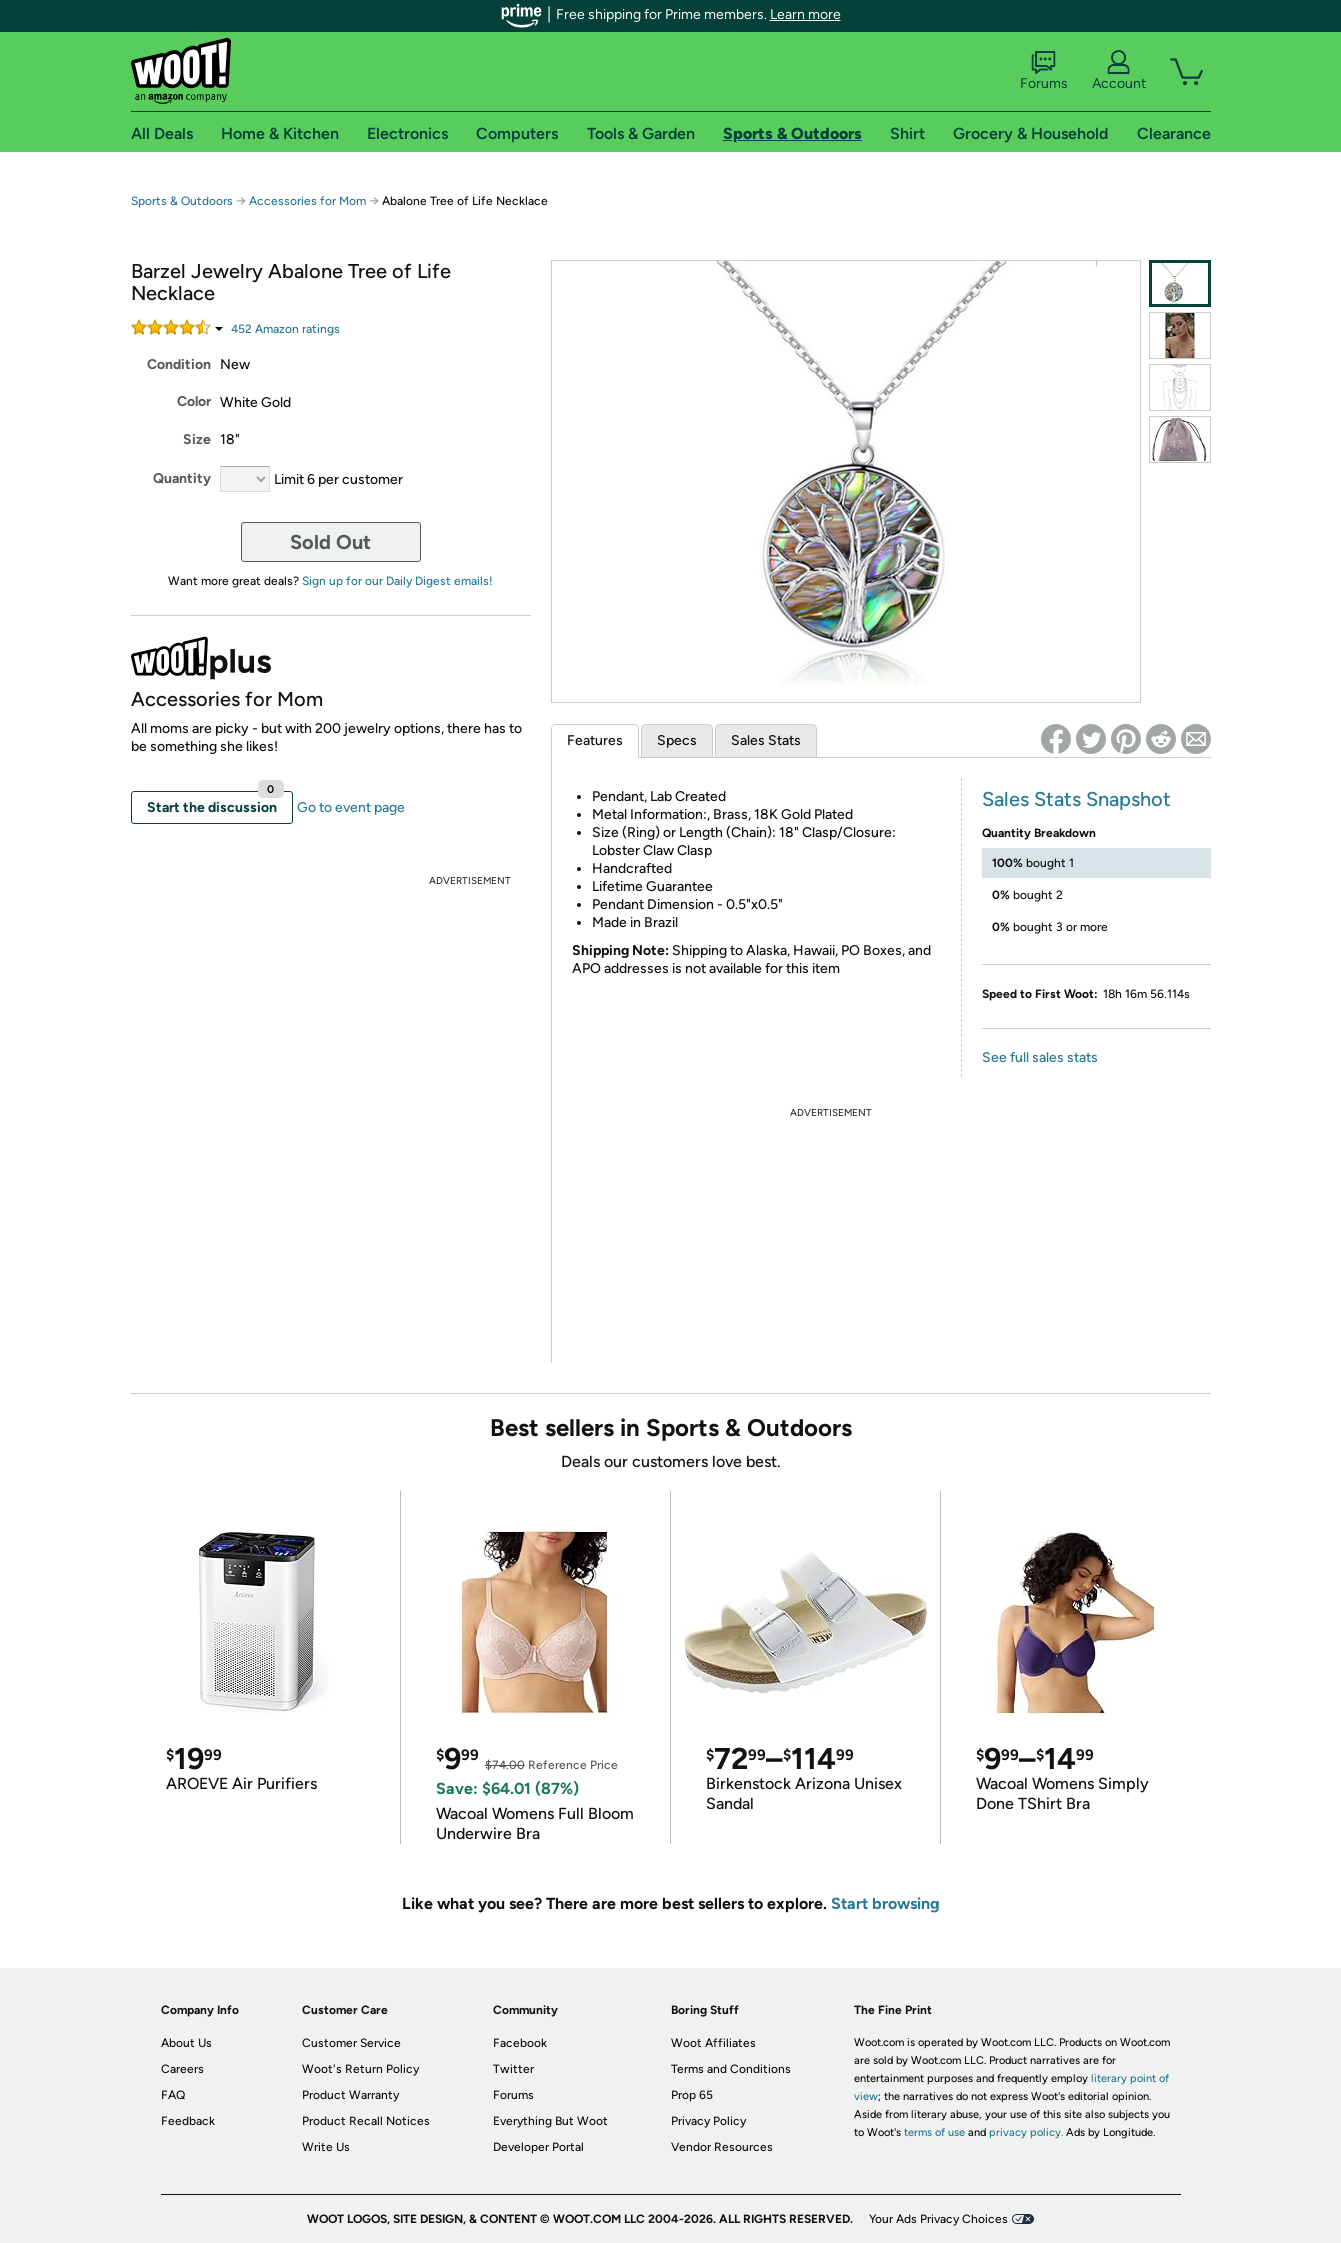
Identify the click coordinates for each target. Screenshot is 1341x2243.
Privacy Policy (708, 2121)
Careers (182, 2069)
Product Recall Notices (366, 2121)
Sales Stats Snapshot (1076, 799)
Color (194, 401)
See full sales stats (1040, 1057)
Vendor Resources (722, 2147)
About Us (186, 2043)
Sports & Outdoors (182, 201)
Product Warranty (350, 2095)
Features (595, 740)
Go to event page (351, 807)
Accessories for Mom (307, 201)
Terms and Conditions (731, 2069)
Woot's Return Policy (360, 2069)
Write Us (326, 2147)
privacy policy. (1026, 2132)
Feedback (188, 2121)
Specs (677, 740)
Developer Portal (538, 2147)
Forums (1044, 71)
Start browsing (885, 1903)
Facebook (520, 2043)
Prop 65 (692, 2095)
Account (1119, 71)
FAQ (173, 2095)
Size (197, 439)
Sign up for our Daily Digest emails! (397, 581)
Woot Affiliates (713, 2043)
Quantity (182, 478)
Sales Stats (766, 740)
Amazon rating (285, 329)
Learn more (805, 14)
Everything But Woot (550, 2121)
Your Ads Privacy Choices (938, 2219)
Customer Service (351, 2043)
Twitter (513, 2069)
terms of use (934, 2132)
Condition (179, 364)
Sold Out (330, 542)
